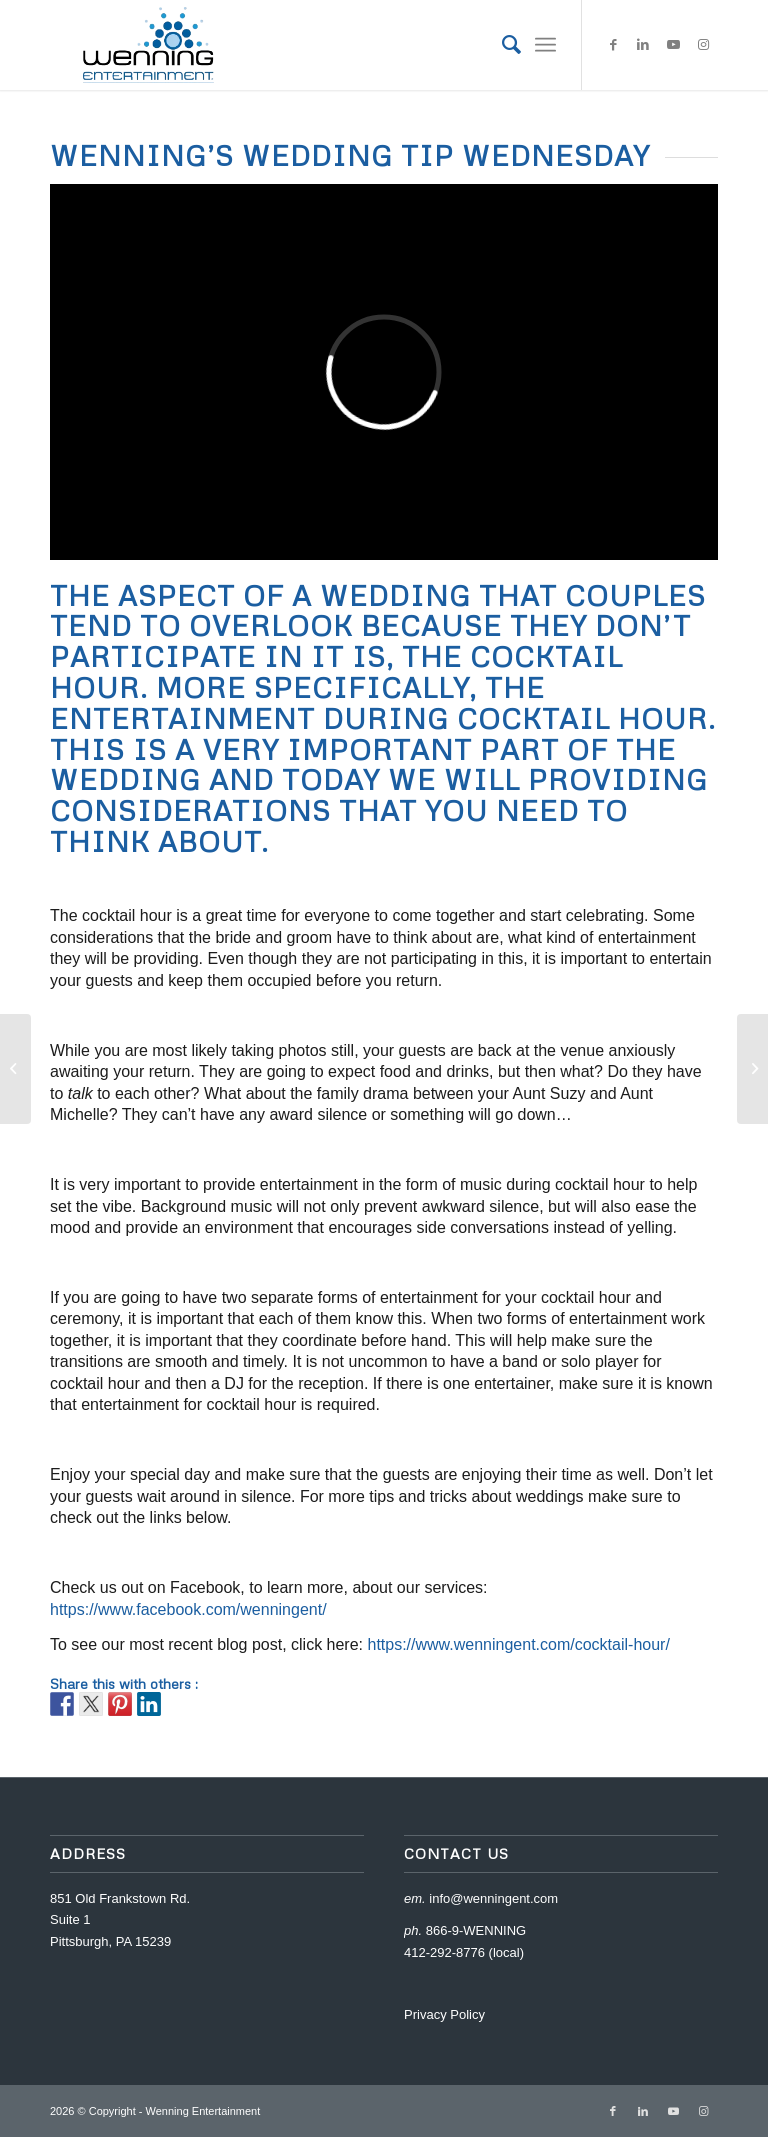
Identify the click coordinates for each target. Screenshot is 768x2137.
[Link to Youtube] (673, 45)
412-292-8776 (444, 1952)
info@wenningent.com (493, 1898)
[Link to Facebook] (613, 45)
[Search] (501, 45)
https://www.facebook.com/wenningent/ (188, 1609)
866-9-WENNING (476, 1930)
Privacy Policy (444, 2014)
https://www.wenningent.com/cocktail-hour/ (518, 1644)
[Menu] (545, 45)
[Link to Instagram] (703, 45)
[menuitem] (501, 45)
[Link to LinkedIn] (643, 45)
